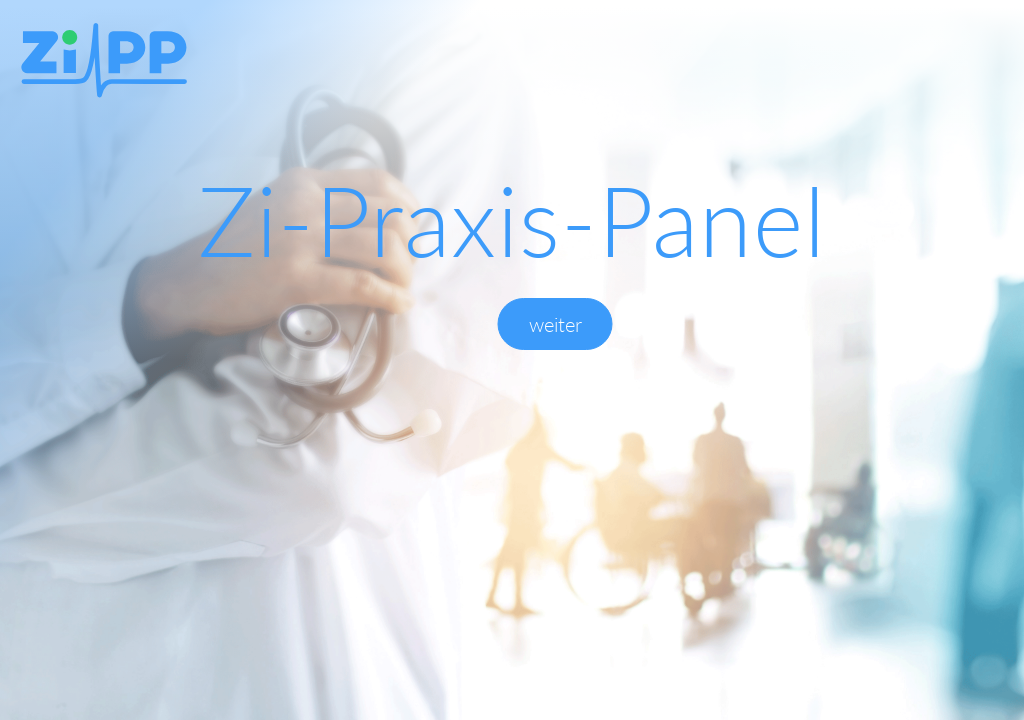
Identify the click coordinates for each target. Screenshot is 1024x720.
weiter (555, 324)
